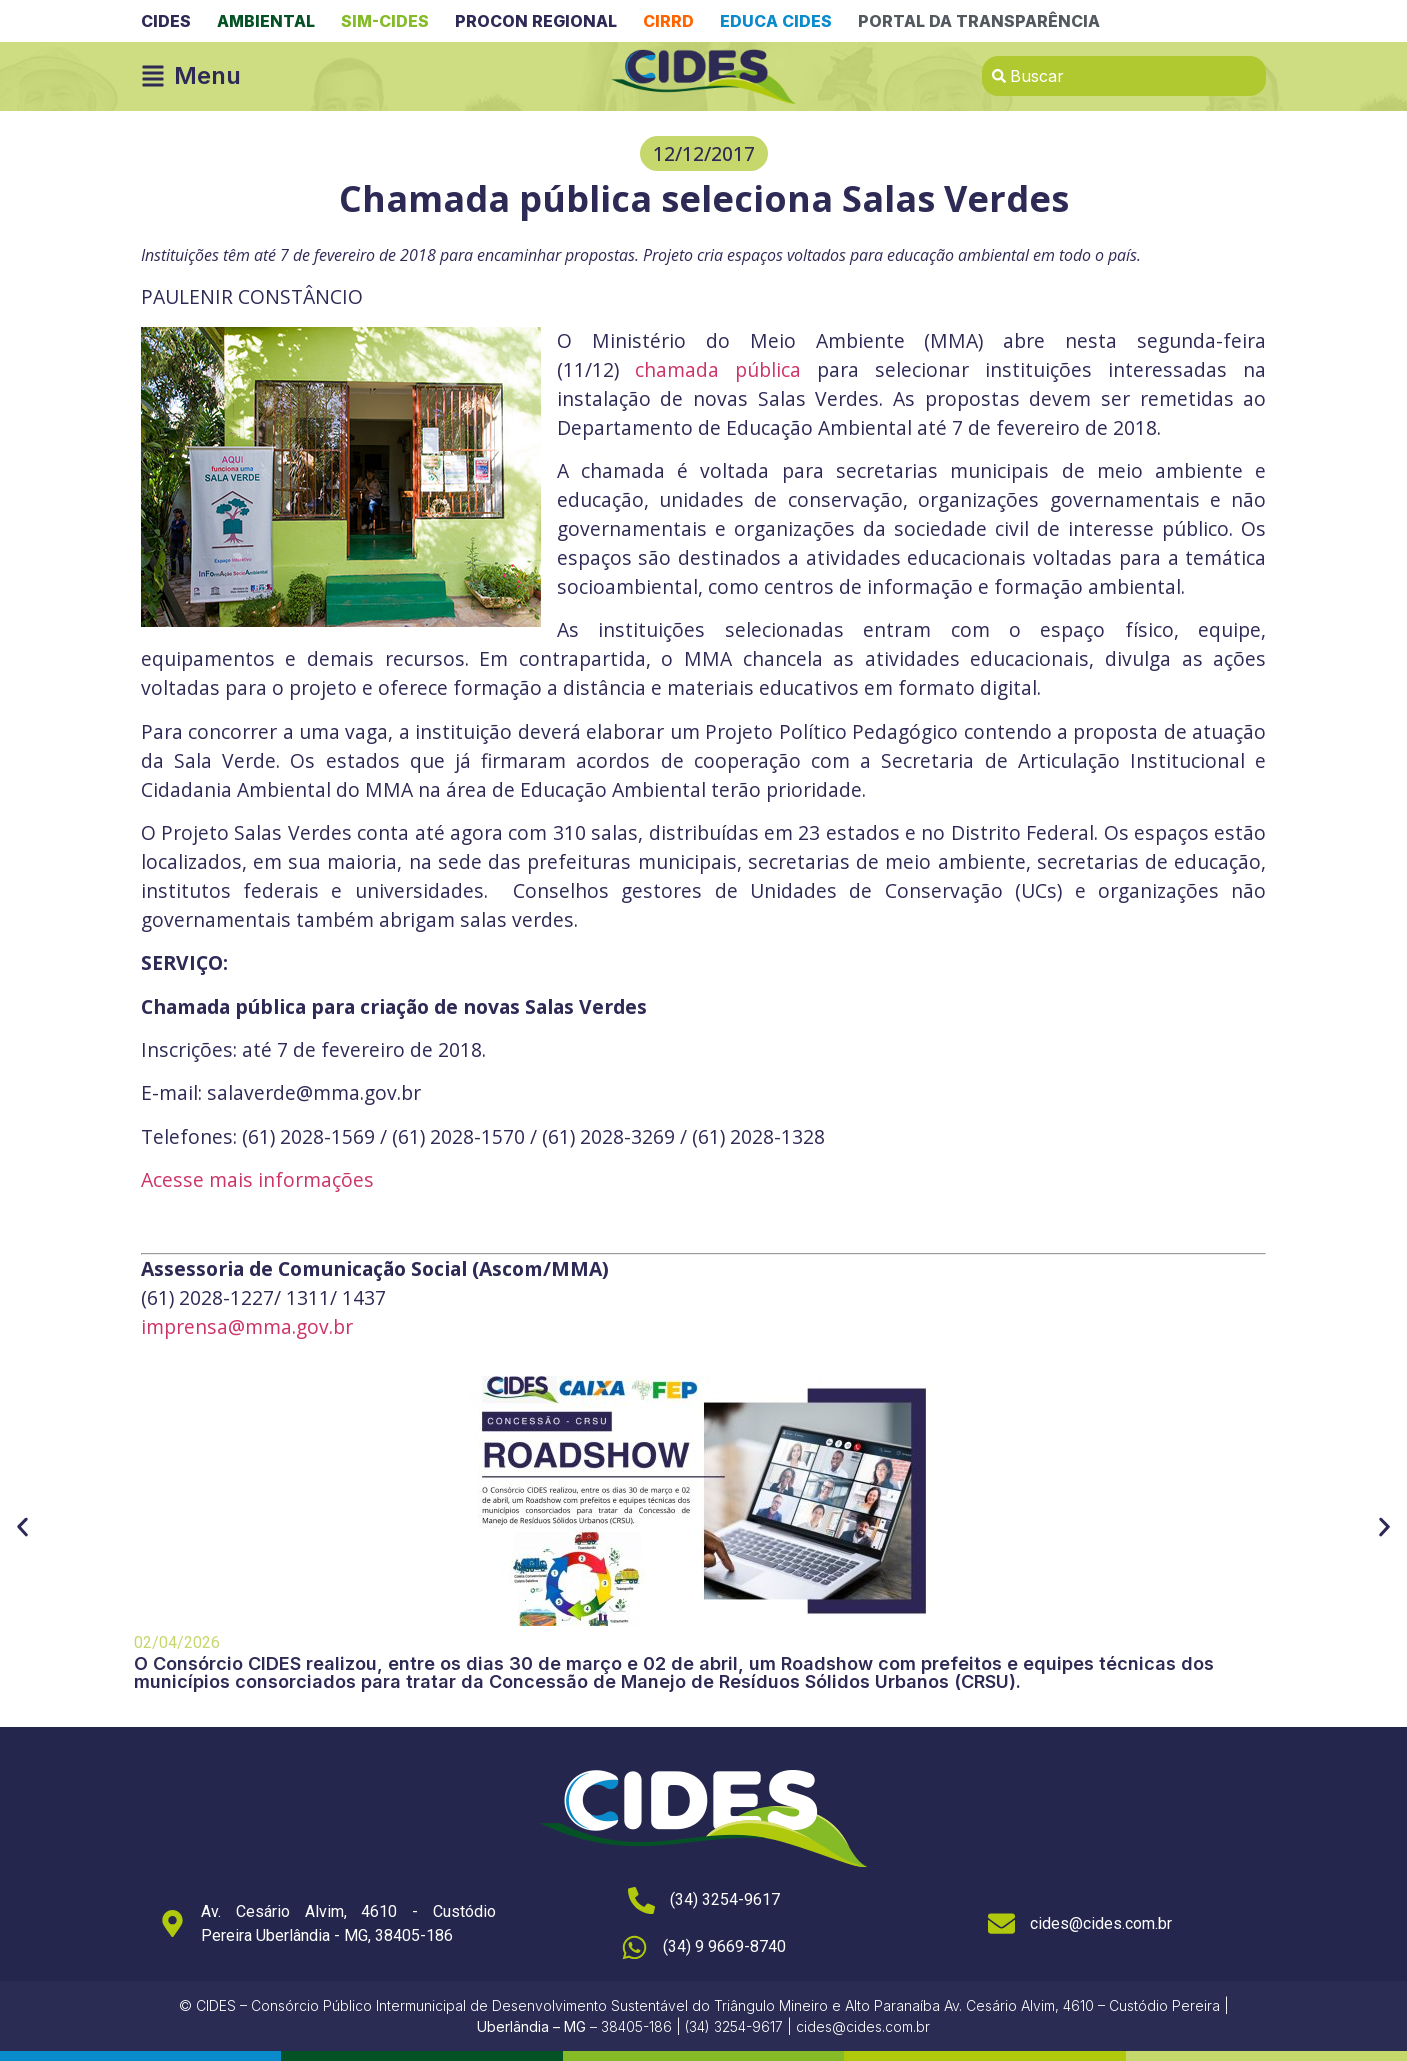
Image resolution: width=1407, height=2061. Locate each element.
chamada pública (718, 369)
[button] (704, 153)
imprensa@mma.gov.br (247, 1326)
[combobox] (1124, 76)
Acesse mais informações (257, 1179)
